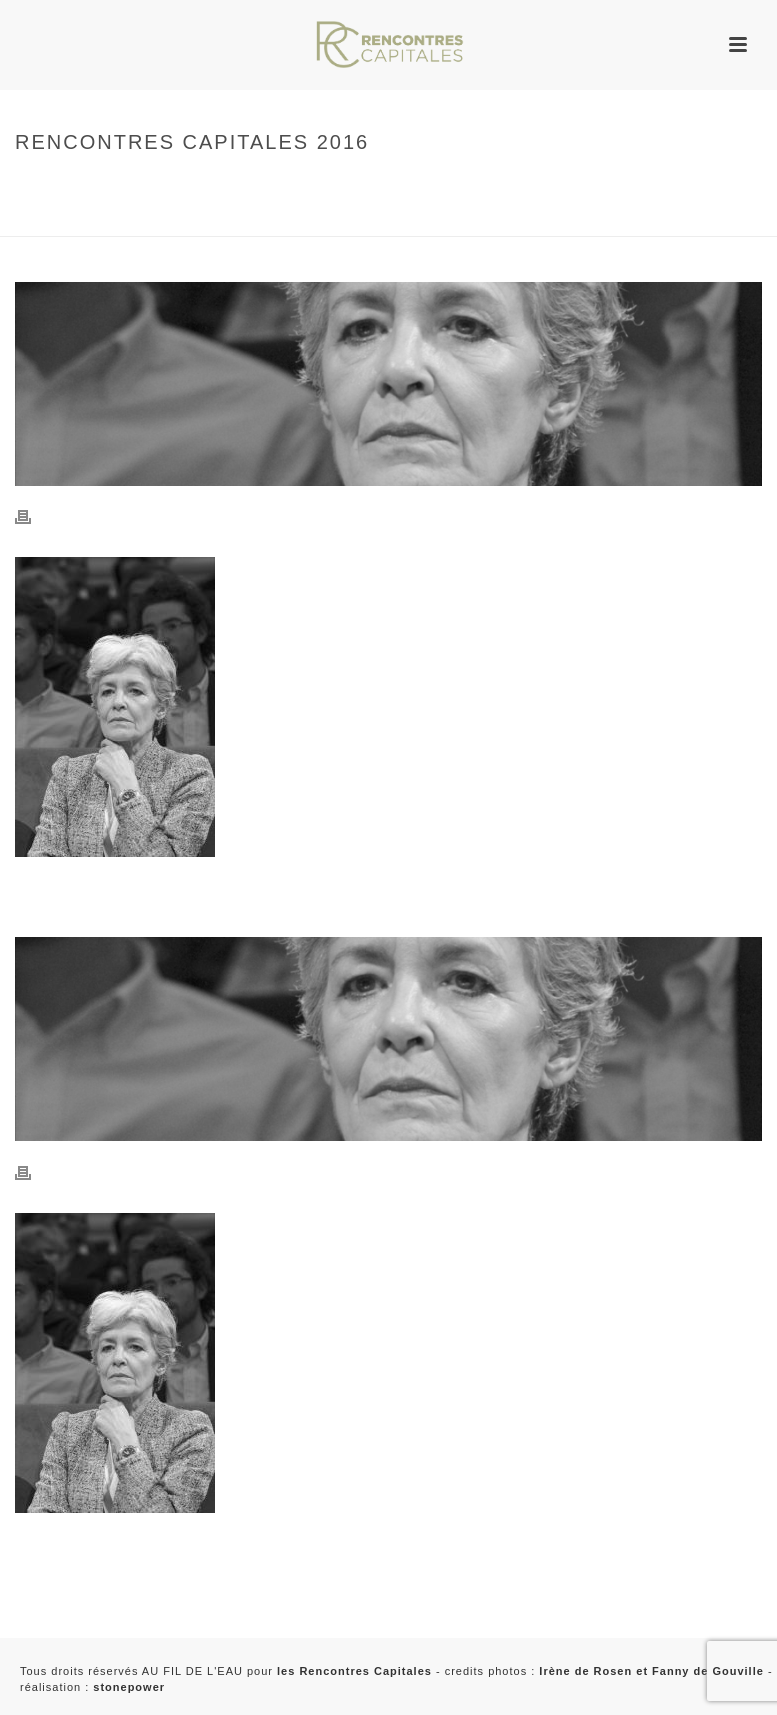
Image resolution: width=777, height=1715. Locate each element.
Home (29, 184)
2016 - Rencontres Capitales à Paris (130, 217)
